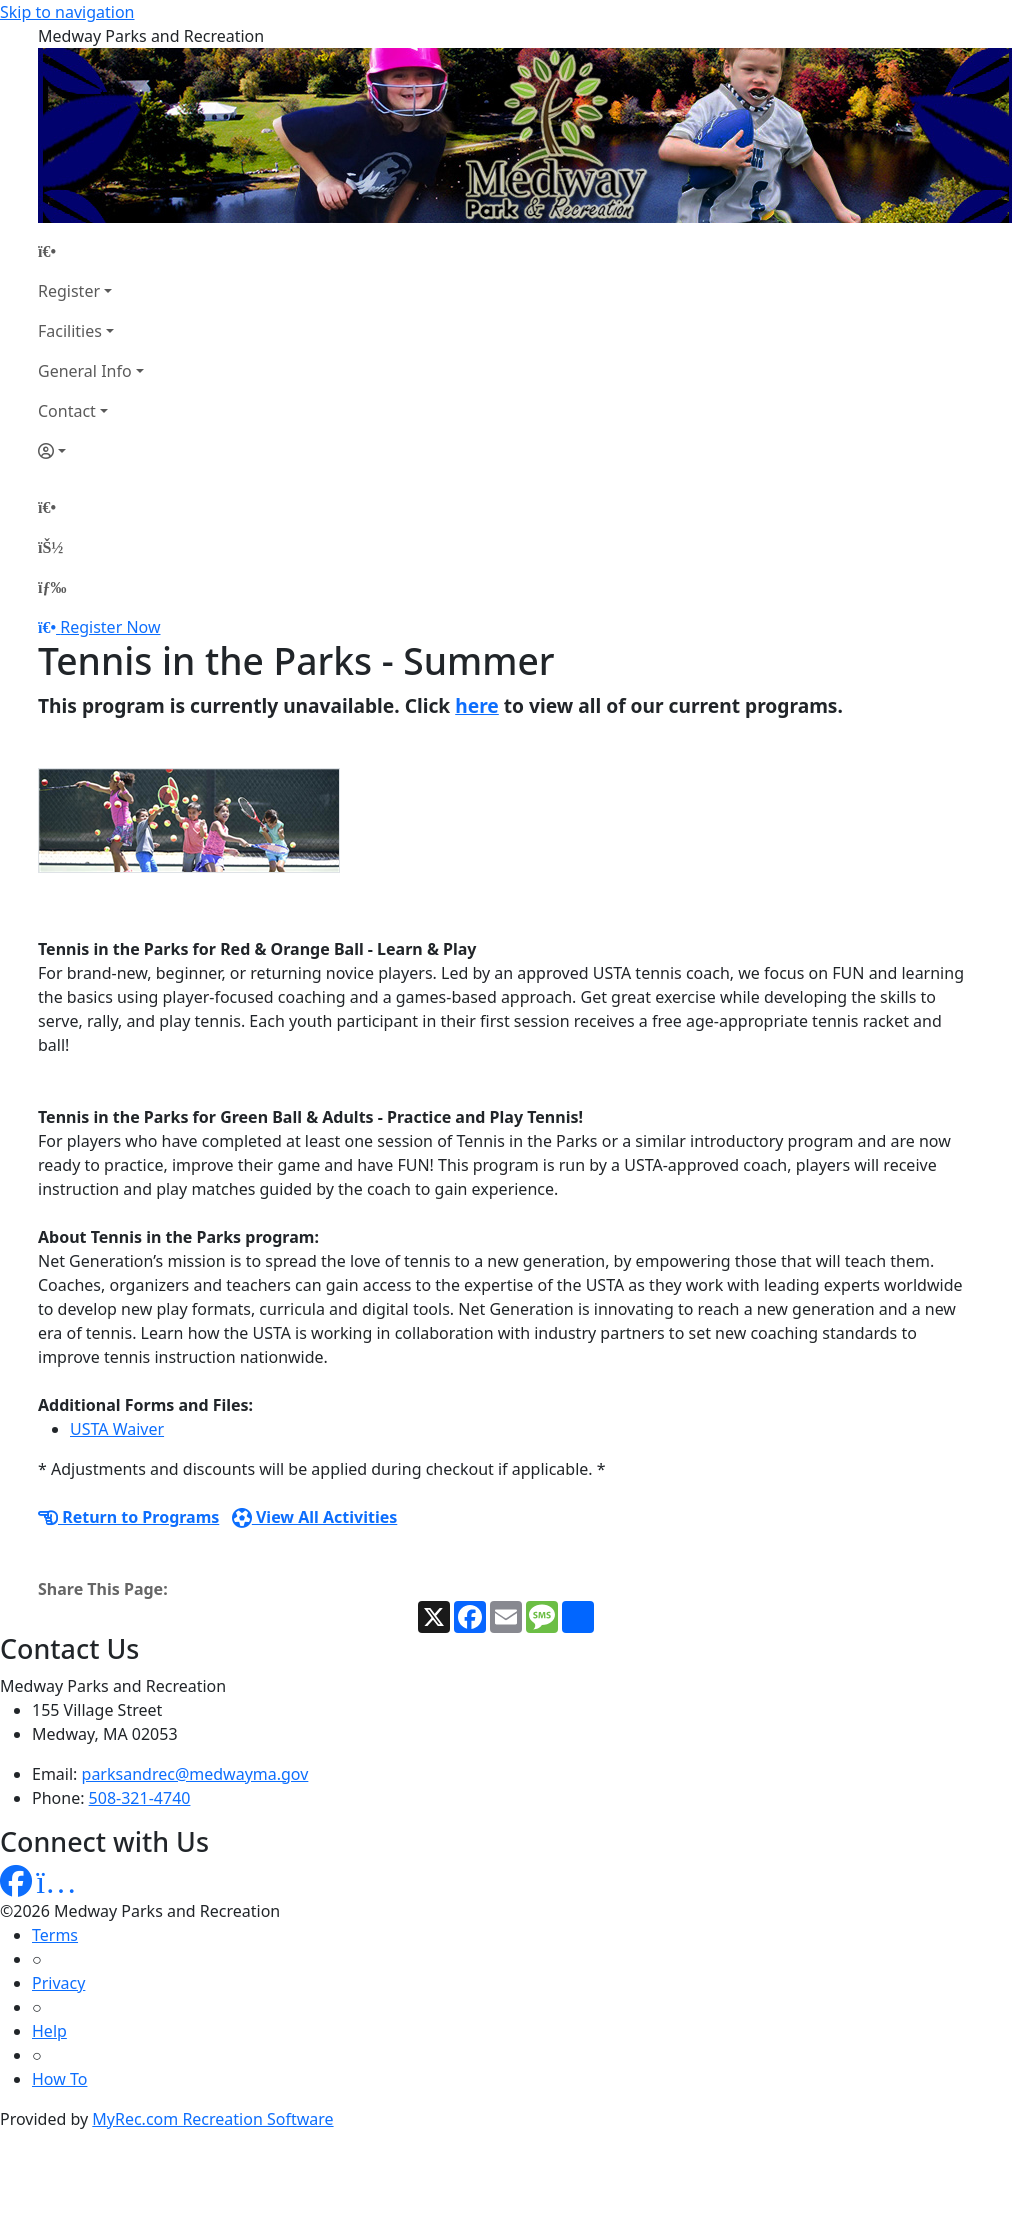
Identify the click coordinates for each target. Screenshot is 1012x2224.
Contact (67, 411)
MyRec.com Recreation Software (212, 2119)
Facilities (70, 331)
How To (59, 2079)
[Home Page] (91, 251)
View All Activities (315, 1517)
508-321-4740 (140, 1798)
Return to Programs (128, 1517)
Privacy (58, 1983)
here (477, 705)
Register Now (110, 627)
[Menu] (52, 587)
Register (69, 291)
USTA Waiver (117, 1429)
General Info (85, 371)
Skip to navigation (67, 12)
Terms (55, 1935)
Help (49, 2031)
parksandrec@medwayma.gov (195, 1774)
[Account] (91, 451)
